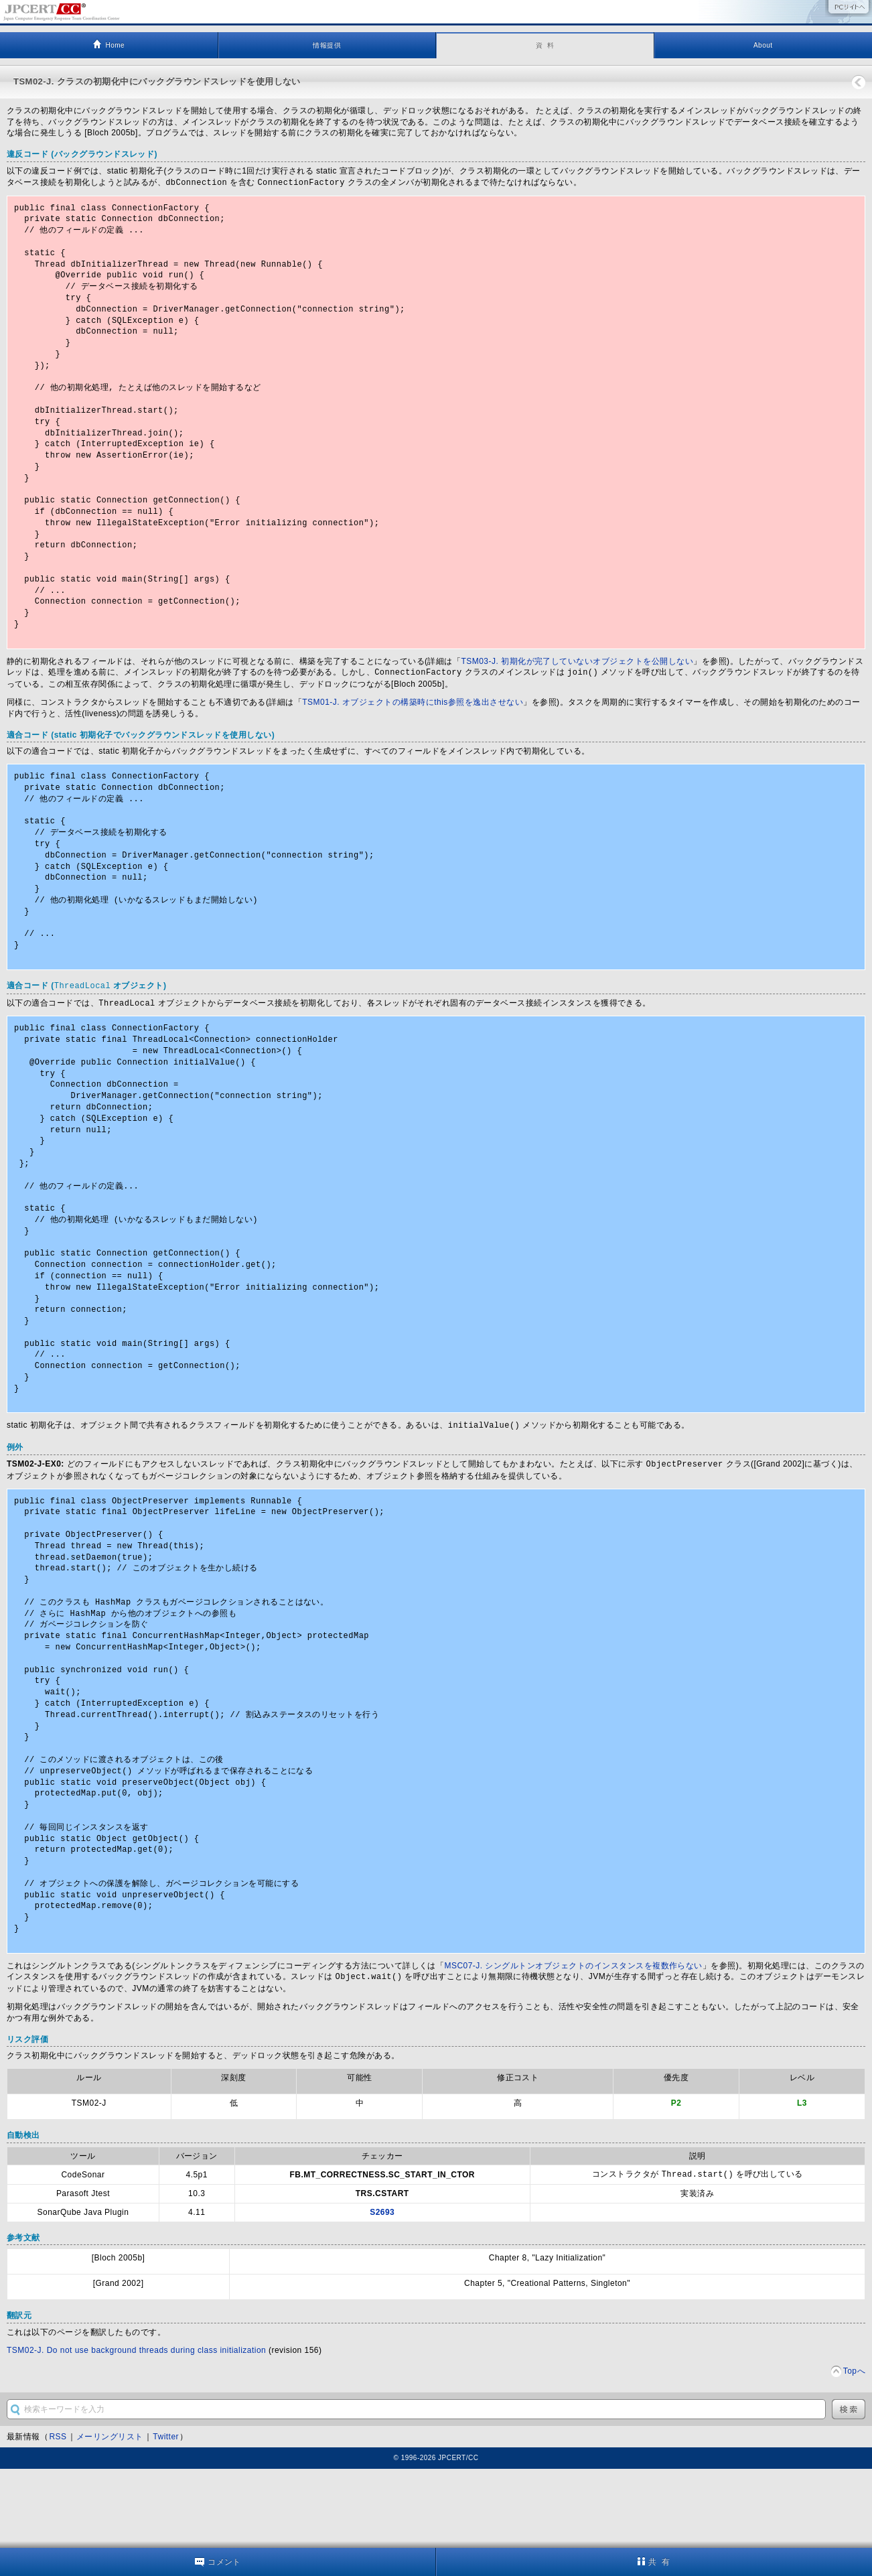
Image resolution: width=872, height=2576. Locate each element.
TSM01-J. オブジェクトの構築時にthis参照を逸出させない (412, 726)
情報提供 (327, 45)
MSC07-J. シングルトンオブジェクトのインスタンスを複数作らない (573, 2046)
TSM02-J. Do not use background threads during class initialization (136, 2429)
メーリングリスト (109, 2515)
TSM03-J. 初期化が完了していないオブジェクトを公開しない (577, 686)
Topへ (854, 2450)
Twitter (166, 2515)
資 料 (545, 45)
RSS (57, 2515)
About (763, 45)
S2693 (382, 2291)
